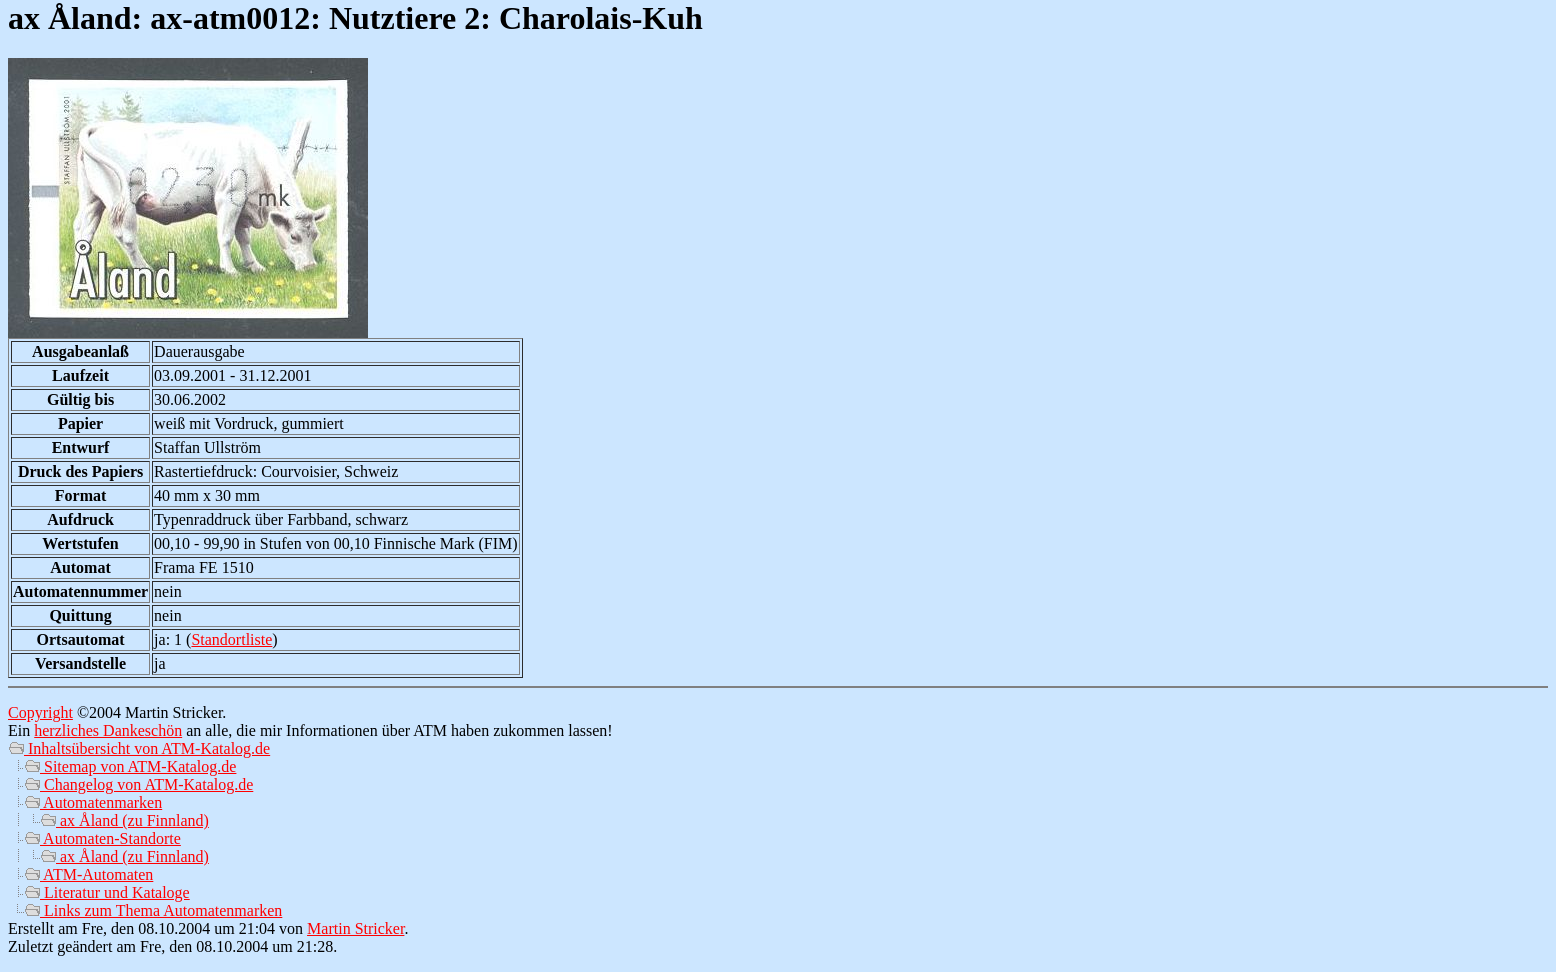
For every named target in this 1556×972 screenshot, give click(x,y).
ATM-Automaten (88, 874)
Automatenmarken (93, 802)
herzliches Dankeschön (108, 730)
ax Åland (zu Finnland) (124, 820)
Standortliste (231, 639)
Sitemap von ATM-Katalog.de (130, 766)
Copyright (40, 712)
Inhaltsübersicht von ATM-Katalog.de (139, 748)
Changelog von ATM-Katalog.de (138, 784)
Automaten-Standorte (102, 838)
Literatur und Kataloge (107, 892)
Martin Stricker (355, 928)
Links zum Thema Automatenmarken (153, 910)
